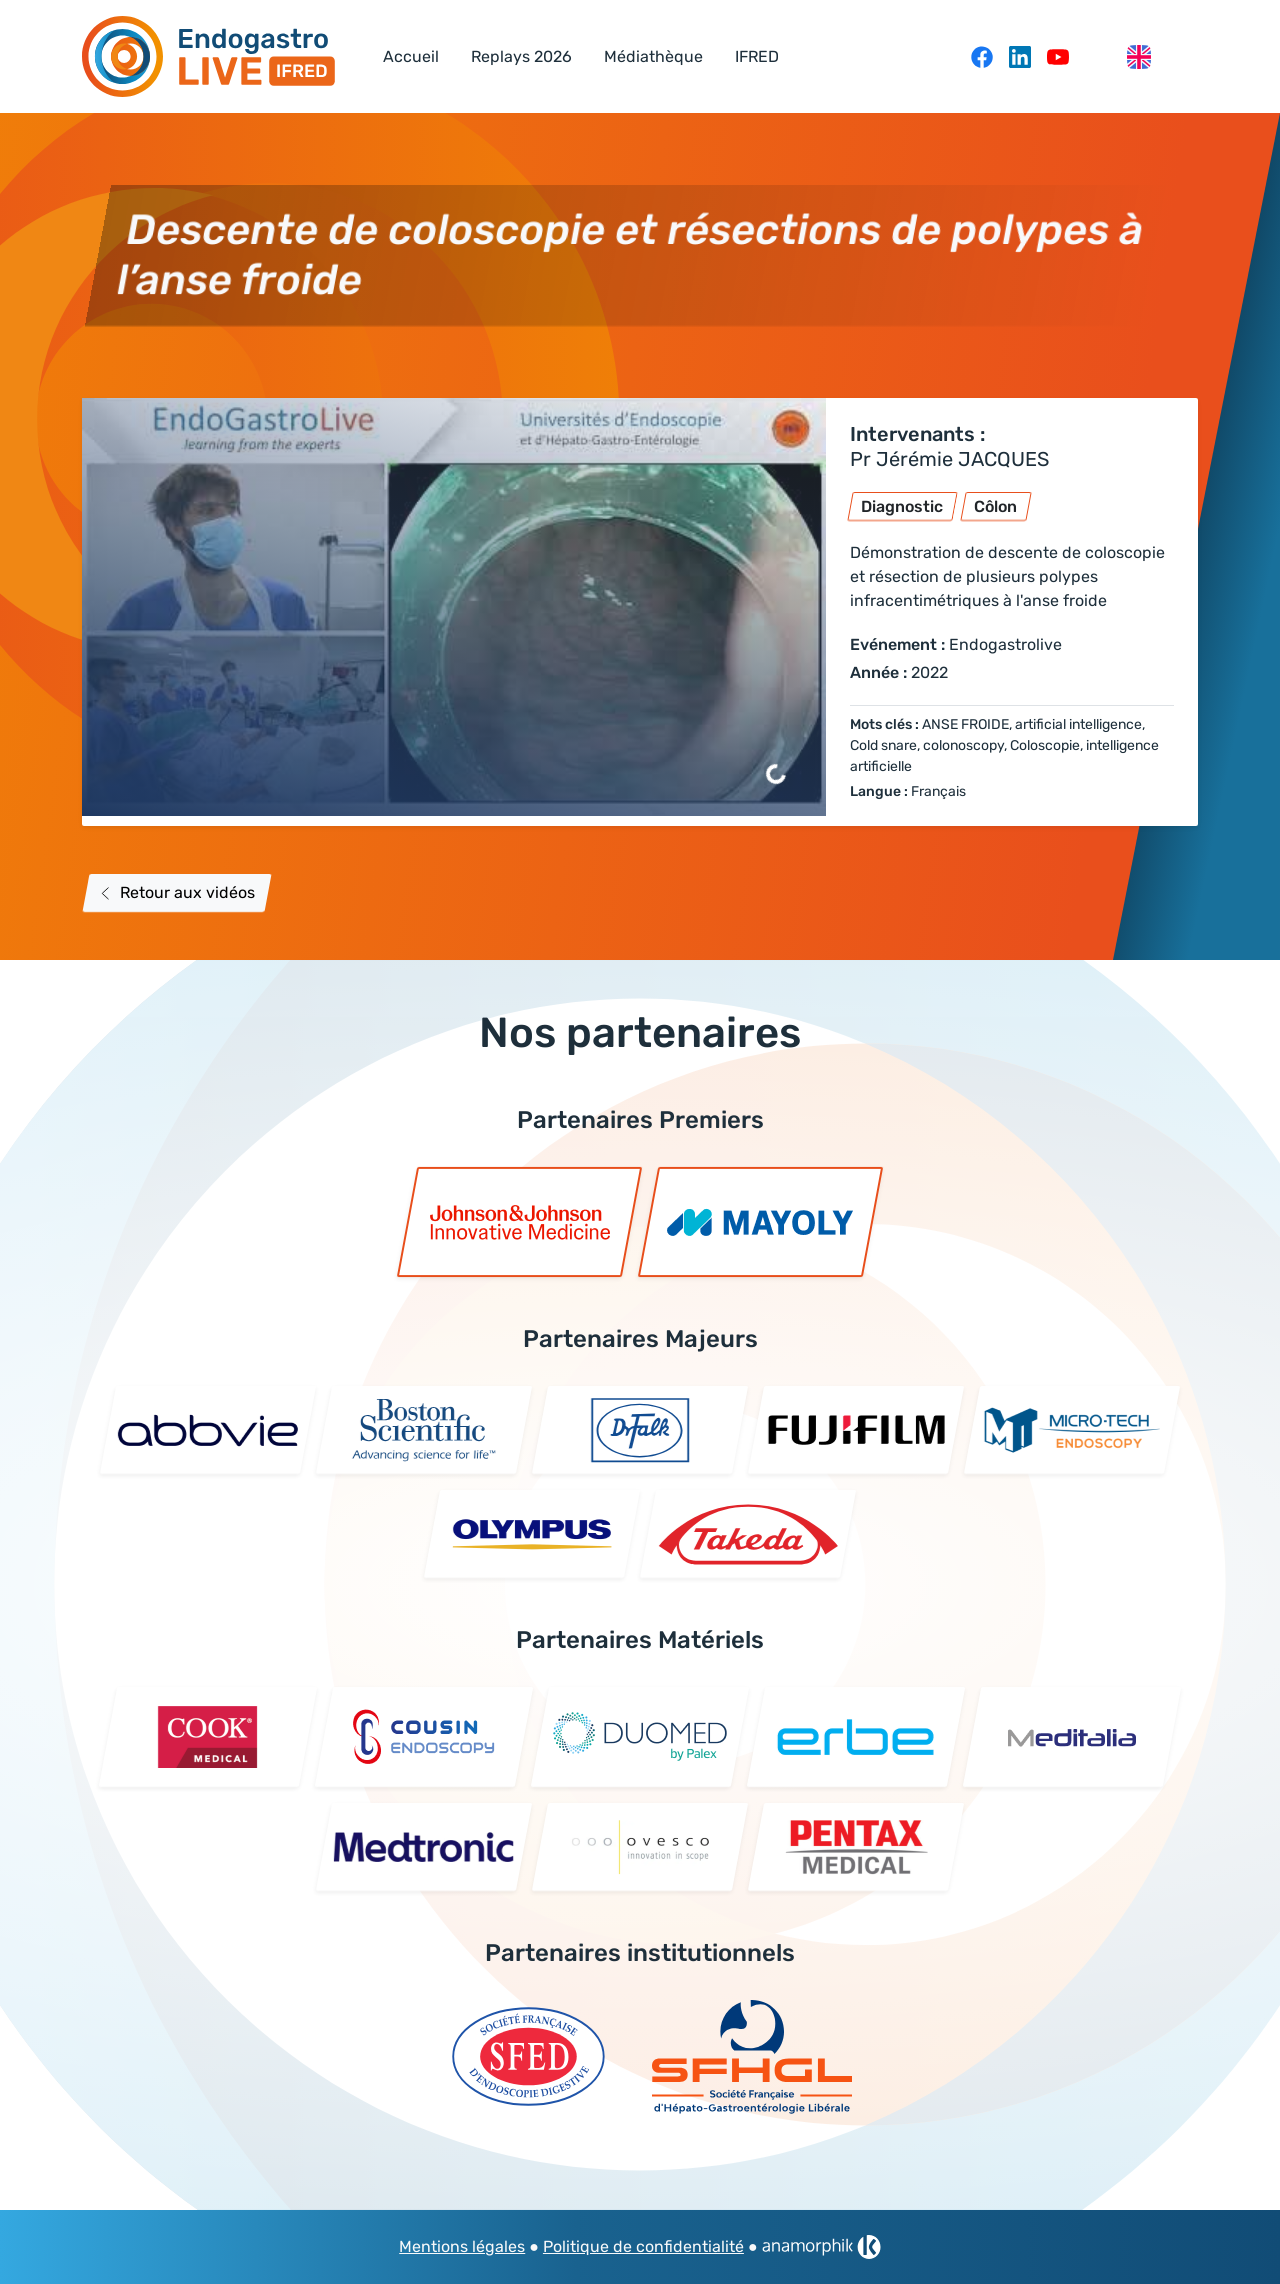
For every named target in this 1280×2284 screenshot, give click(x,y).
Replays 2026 (521, 56)
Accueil (411, 56)
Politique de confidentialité (643, 2246)
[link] (821, 2247)
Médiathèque (653, 56)
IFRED (757, 56)
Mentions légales (462, 2246)
